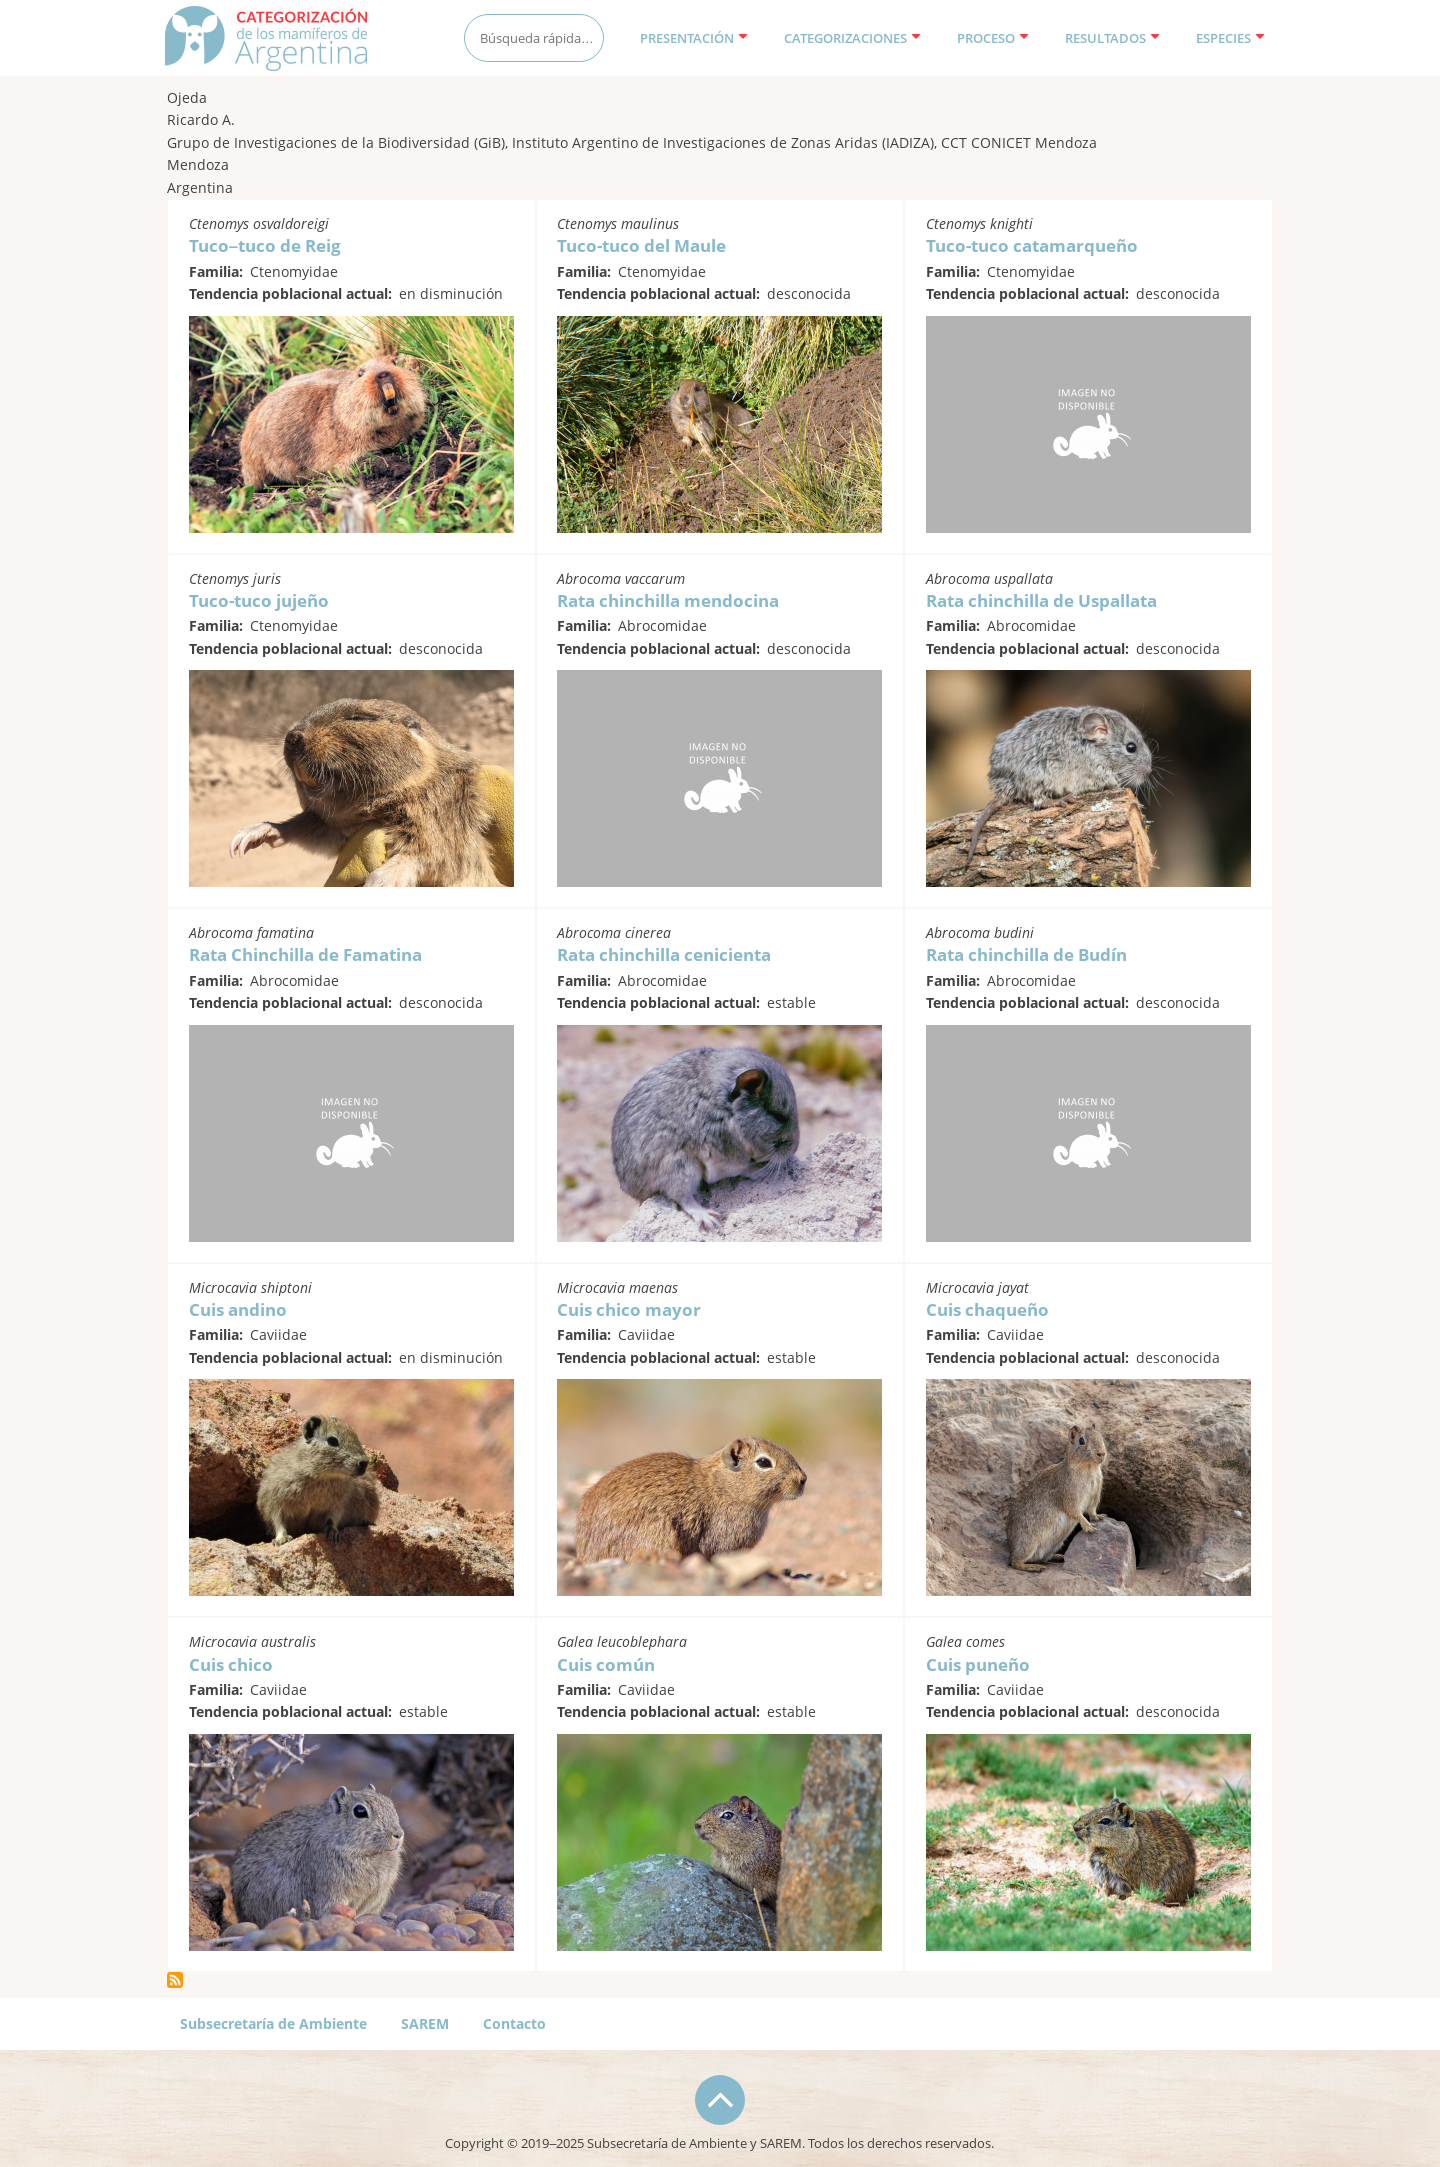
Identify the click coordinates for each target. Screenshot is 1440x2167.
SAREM (425, 2023)
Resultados (1112, 38)
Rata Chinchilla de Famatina (305, 954)
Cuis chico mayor (629, 1309)
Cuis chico (231, 1664)
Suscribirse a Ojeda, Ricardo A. (175, 1980)
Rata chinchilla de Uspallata (1041, 600)
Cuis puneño (978, 1664)
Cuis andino (238, 1309)
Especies (1230, 38)
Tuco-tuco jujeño (259, 600)
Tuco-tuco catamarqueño (1032, 245)
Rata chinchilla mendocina (668, 600)
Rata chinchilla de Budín (1026, 954)
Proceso (993, 38)
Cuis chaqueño (987, 1309)
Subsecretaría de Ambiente (273, 2023)
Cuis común (606, 1664)
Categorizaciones (852, 38)
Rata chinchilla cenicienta (664, 954)
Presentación (694, 38)
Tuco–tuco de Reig (265, 245)
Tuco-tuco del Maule (641, 245)
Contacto (514, 2023)
